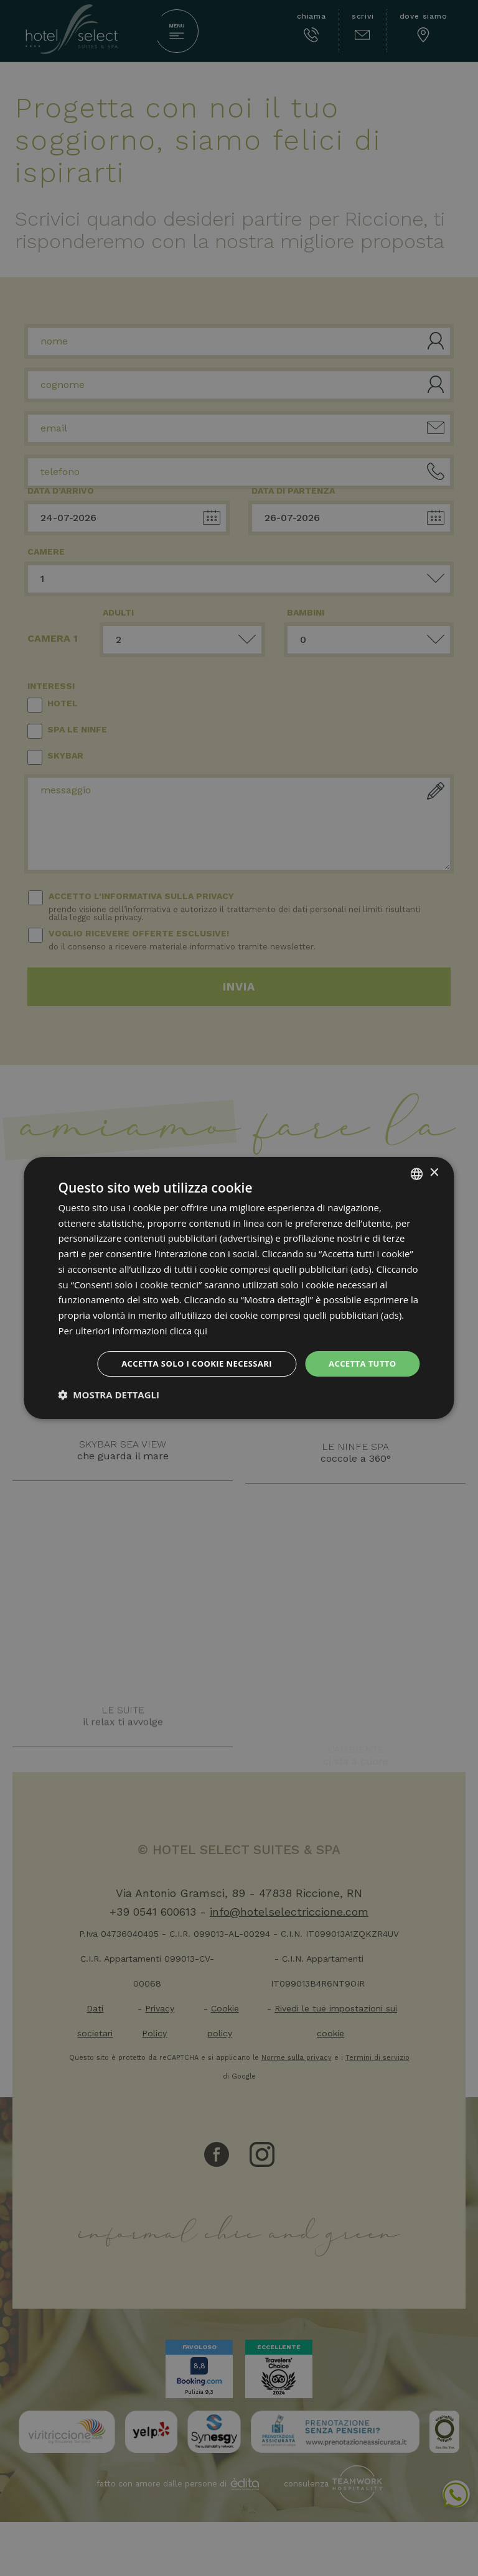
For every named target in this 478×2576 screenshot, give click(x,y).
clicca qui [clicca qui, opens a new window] (190, 1329)
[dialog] (239, 1288)
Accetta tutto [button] (360, 1363)
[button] (108, 1395)
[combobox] (417, 1172)
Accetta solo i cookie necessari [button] (187, 1363)
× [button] (434, 1172)
